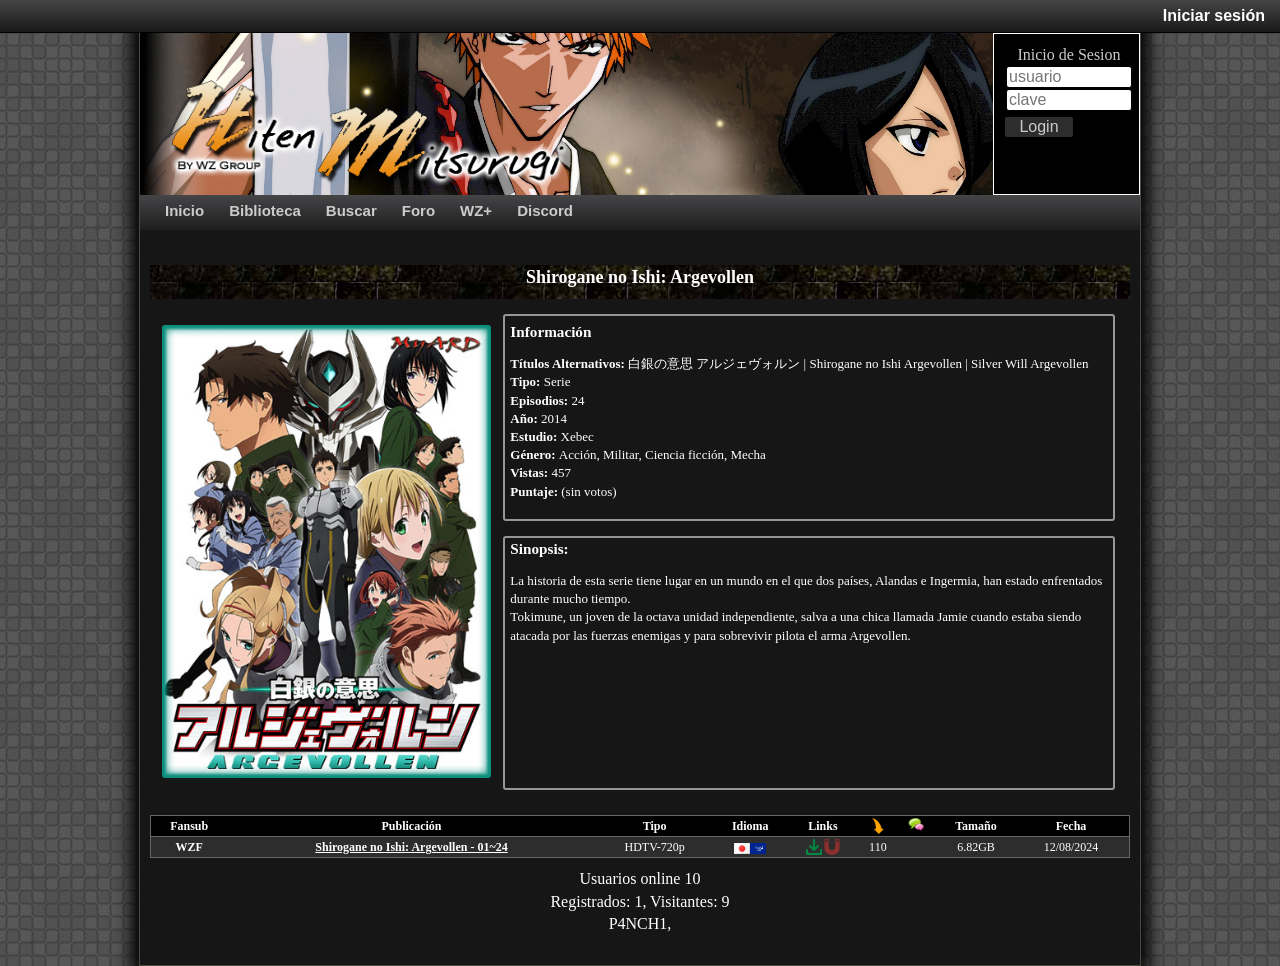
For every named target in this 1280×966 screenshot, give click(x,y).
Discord (545, 210)
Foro (418, 210)
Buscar (351, 210)
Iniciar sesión (1214, 15)
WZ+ (476, 210)
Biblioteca (265, 210)
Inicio (184, 210)
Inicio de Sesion (1068, 54)
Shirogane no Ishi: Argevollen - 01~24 (411, 847)
